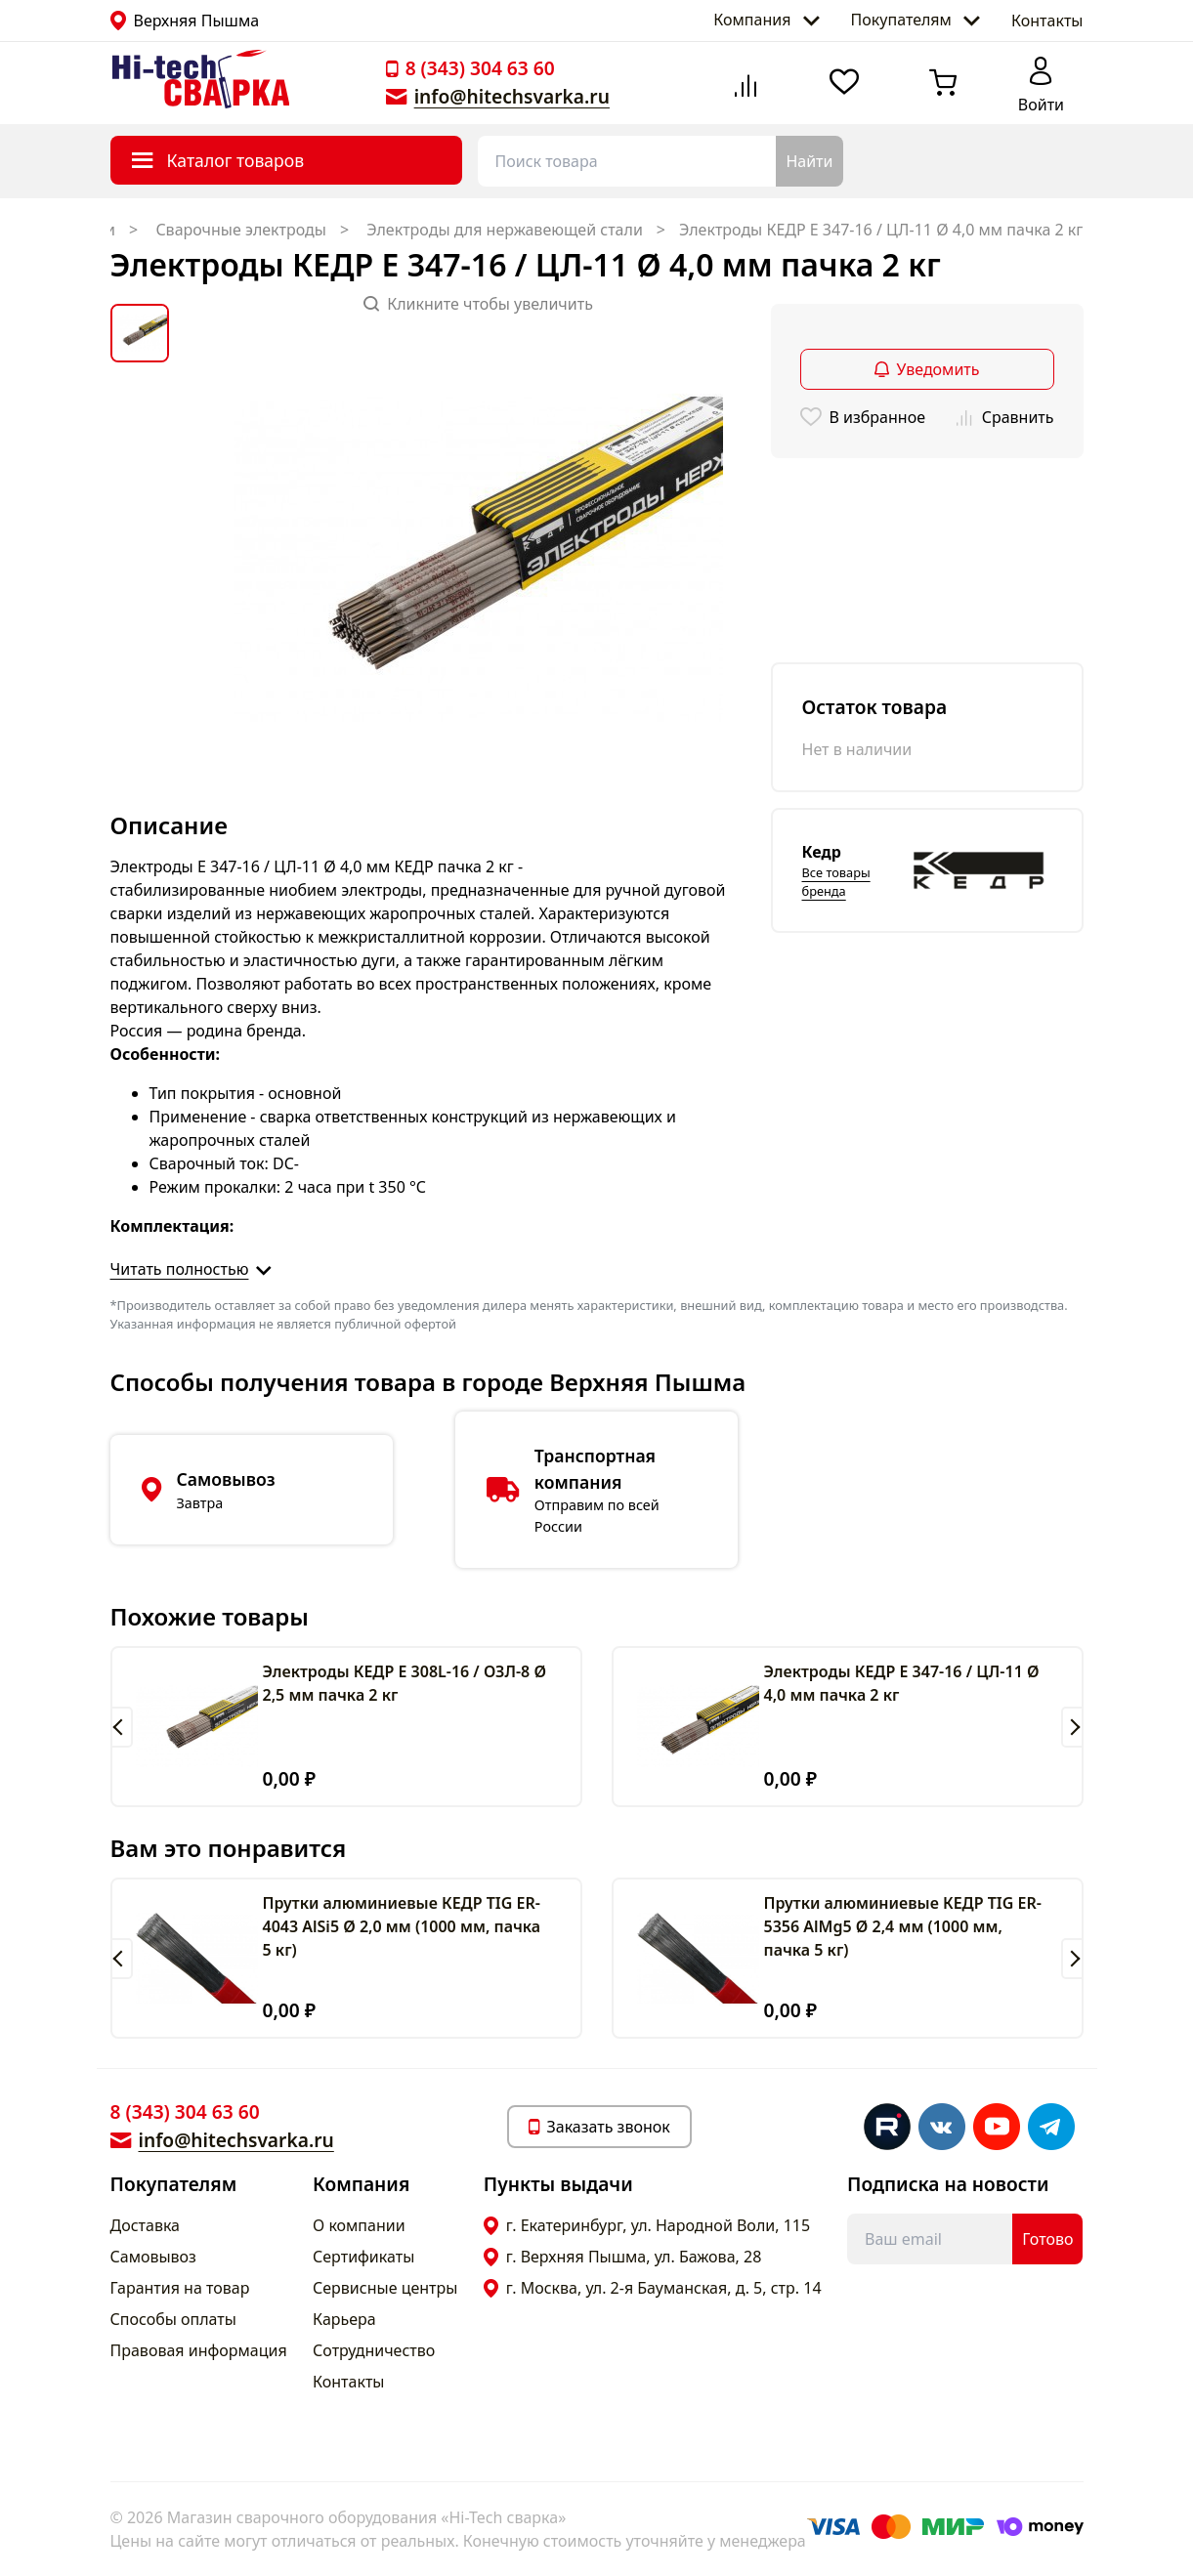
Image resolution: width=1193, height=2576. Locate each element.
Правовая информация (198, 2350)
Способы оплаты (173, 2319)
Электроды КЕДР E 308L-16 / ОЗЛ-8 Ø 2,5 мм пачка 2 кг (405, 1683)
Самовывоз (153, 2256)
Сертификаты (363, 2256)
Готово (1047, 2239)
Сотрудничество (374, 2350)
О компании (359, 2225)
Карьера (344, 2319)
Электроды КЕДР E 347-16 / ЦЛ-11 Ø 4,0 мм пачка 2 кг (902, 1683)
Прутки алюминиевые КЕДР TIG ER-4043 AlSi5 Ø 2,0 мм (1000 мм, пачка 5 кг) (402, 1926)
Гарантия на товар (180, 2288)
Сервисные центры (385, 2288)
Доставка (145, 2225)
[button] (121, 1727)
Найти (809, 161)
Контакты (1047, 20)
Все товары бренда (836, 882)
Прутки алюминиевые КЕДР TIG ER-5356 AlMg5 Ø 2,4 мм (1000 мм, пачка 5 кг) (903, 1926)
